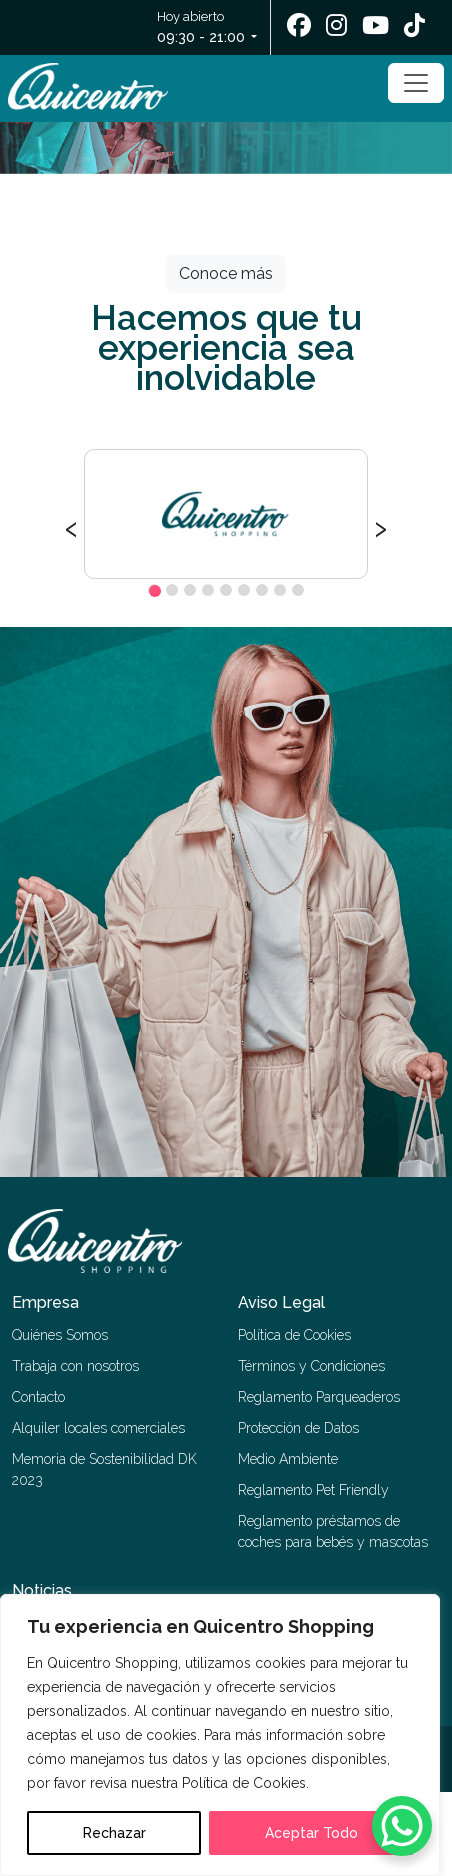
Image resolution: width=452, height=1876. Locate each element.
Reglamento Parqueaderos (319, 1397)
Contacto (38, 1397)
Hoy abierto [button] (202, 28)
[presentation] (71, 526)
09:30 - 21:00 (201, 37)
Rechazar (114, 1833)
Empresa (45, 1302)
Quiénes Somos (60, 1335)
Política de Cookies (294, 1335)
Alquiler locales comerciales (98, 1428)
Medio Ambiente (288, 1459)
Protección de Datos (298, 1428)
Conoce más (226, 273)
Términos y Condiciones (311, 1366)
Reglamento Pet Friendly (313, 1490)
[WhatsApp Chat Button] (402, 1826)
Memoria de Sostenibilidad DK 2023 (104, 1469)
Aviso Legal (281, 1302)
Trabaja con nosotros (75, 1366)
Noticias (42, 1590)
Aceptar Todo (311, 1833)
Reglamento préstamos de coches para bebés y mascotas (333, 1531)
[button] (154, 590)
